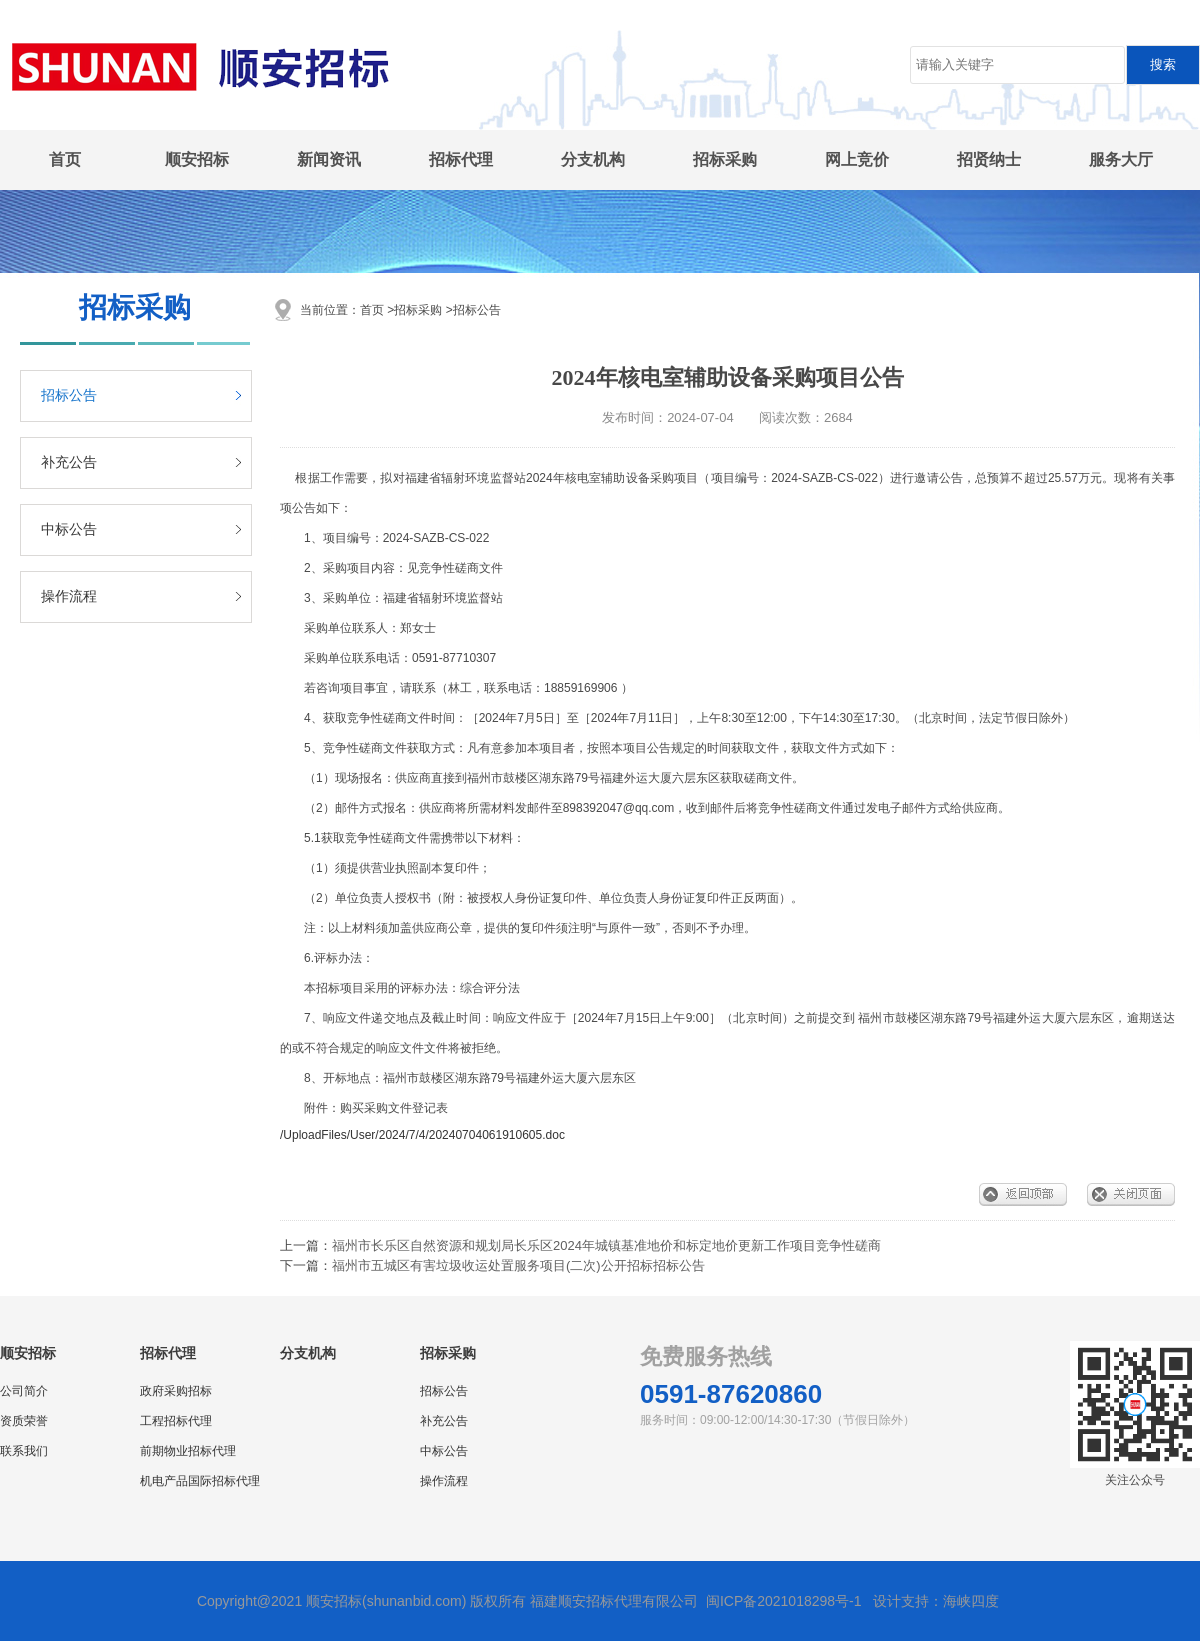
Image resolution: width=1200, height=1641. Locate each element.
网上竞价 (857, 159)
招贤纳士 (989, 159)
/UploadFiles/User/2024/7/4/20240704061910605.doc (422, 1135)
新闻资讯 (329, 159)
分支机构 (593, 159)
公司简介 (24, 1391)
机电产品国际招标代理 (200, 1481)
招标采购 (725, 159)
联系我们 (24, 1451)
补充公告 (69, 462)
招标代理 (461, 159)
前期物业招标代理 (188, 1451)
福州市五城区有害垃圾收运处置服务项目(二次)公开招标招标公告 (518, 1265)
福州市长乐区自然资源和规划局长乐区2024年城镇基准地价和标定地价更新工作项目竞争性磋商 (606, 1245)
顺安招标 (197, 159)
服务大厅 (1121, 159)
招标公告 (69, 395)
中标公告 (69, 529)
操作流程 (69, 596)
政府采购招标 (176, 1391)
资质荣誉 (24, 1421)
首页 (65, 159)
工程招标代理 (176, 1421)
